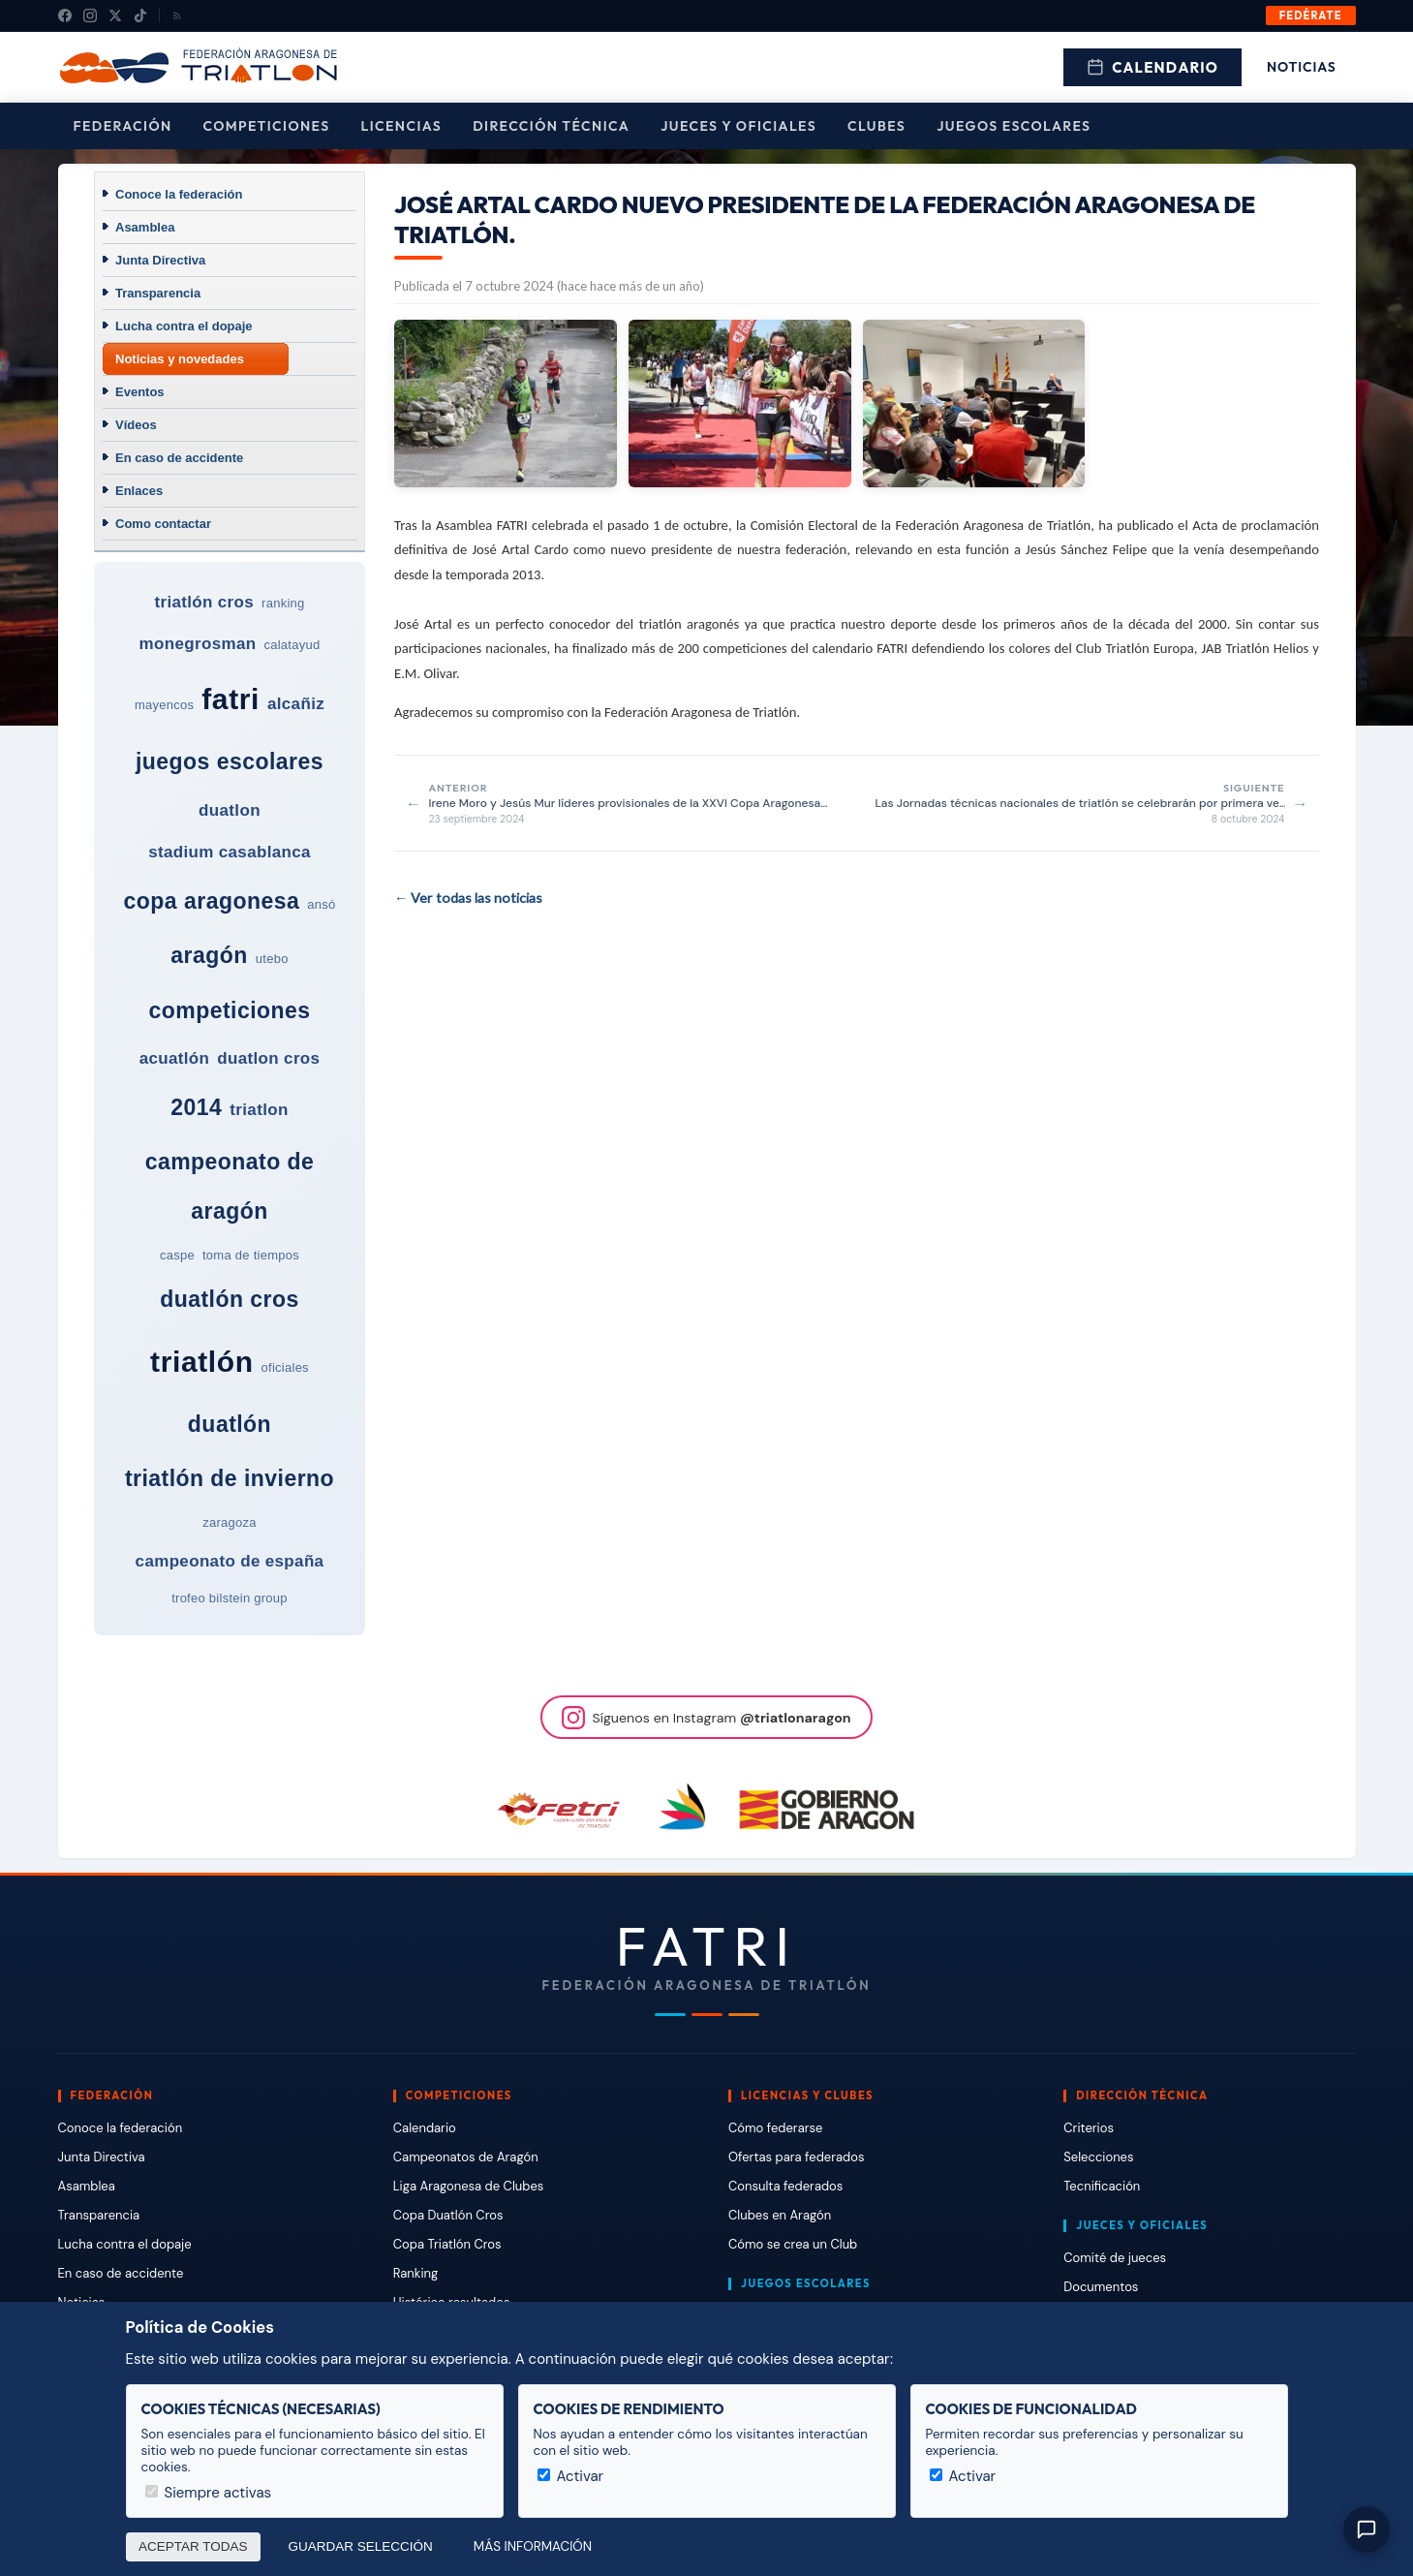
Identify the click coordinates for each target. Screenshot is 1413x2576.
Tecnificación (1101, 2186)
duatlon (230, 810)
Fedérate (1310, 15)
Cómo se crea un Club (792, 2244)
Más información (533, 2546)
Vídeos (136, 425)
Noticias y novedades (179, 359)
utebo (272, 958)
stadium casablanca (229, 852)
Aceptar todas (193, 2546)
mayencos (164, 705)
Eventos (140, 392)
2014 (196, 1107)
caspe (177, 1255)
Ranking (415, 2273)
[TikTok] (140, 15)
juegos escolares (229, 761)
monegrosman (198, 644)
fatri (230, 699)
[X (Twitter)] (115, 15)
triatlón (201, 1362)
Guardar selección (361, 2546)
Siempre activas (208, 2492)
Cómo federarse (775, 2128)
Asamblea (144, 227)
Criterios (1088, 2128)
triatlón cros (204, 602)
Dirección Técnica (551, 126)
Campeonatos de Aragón (465, 2157)
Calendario (1152, 67)
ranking (282, 603)
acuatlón (174, 1058)
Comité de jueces (1114, 2258)
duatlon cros (268, 1058)
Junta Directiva (160, 260)
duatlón (229, 1424)
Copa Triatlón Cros (447, 2244)
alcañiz (295, 704)
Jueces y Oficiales (738, 126)
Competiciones (266, 126)
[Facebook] (65, 15)
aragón (208, 955)
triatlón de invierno (229, 1478)
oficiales (285, 1367)
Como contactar (163, 523)
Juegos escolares (1013, 126)
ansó (321, 904)
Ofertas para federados (796, 2157)
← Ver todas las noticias (468, 897)
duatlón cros (229, 1299)
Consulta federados (785, 2186)
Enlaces (139, 490)
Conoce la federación (178, 194)
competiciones (229, 1010)
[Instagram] (90, 15)
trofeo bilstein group (229, 1598)
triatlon (259, 1110)
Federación (123, 126)
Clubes (876, 126)
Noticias (1301, 67)
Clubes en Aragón (779, 2215)
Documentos (1100, 2287)
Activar (571, 2476)
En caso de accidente (179, 457)
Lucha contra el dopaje (184, 326)
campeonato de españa (230, 1561)
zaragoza (229, 1522)
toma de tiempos (250, 1255)
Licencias (402, 126)
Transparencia (157, 293)
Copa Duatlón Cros (448, 2215)
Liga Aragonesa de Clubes (468, 2186)
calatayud (291, 644)
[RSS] (177, 15)
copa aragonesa (212, 901)
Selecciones (1098, 2157)
